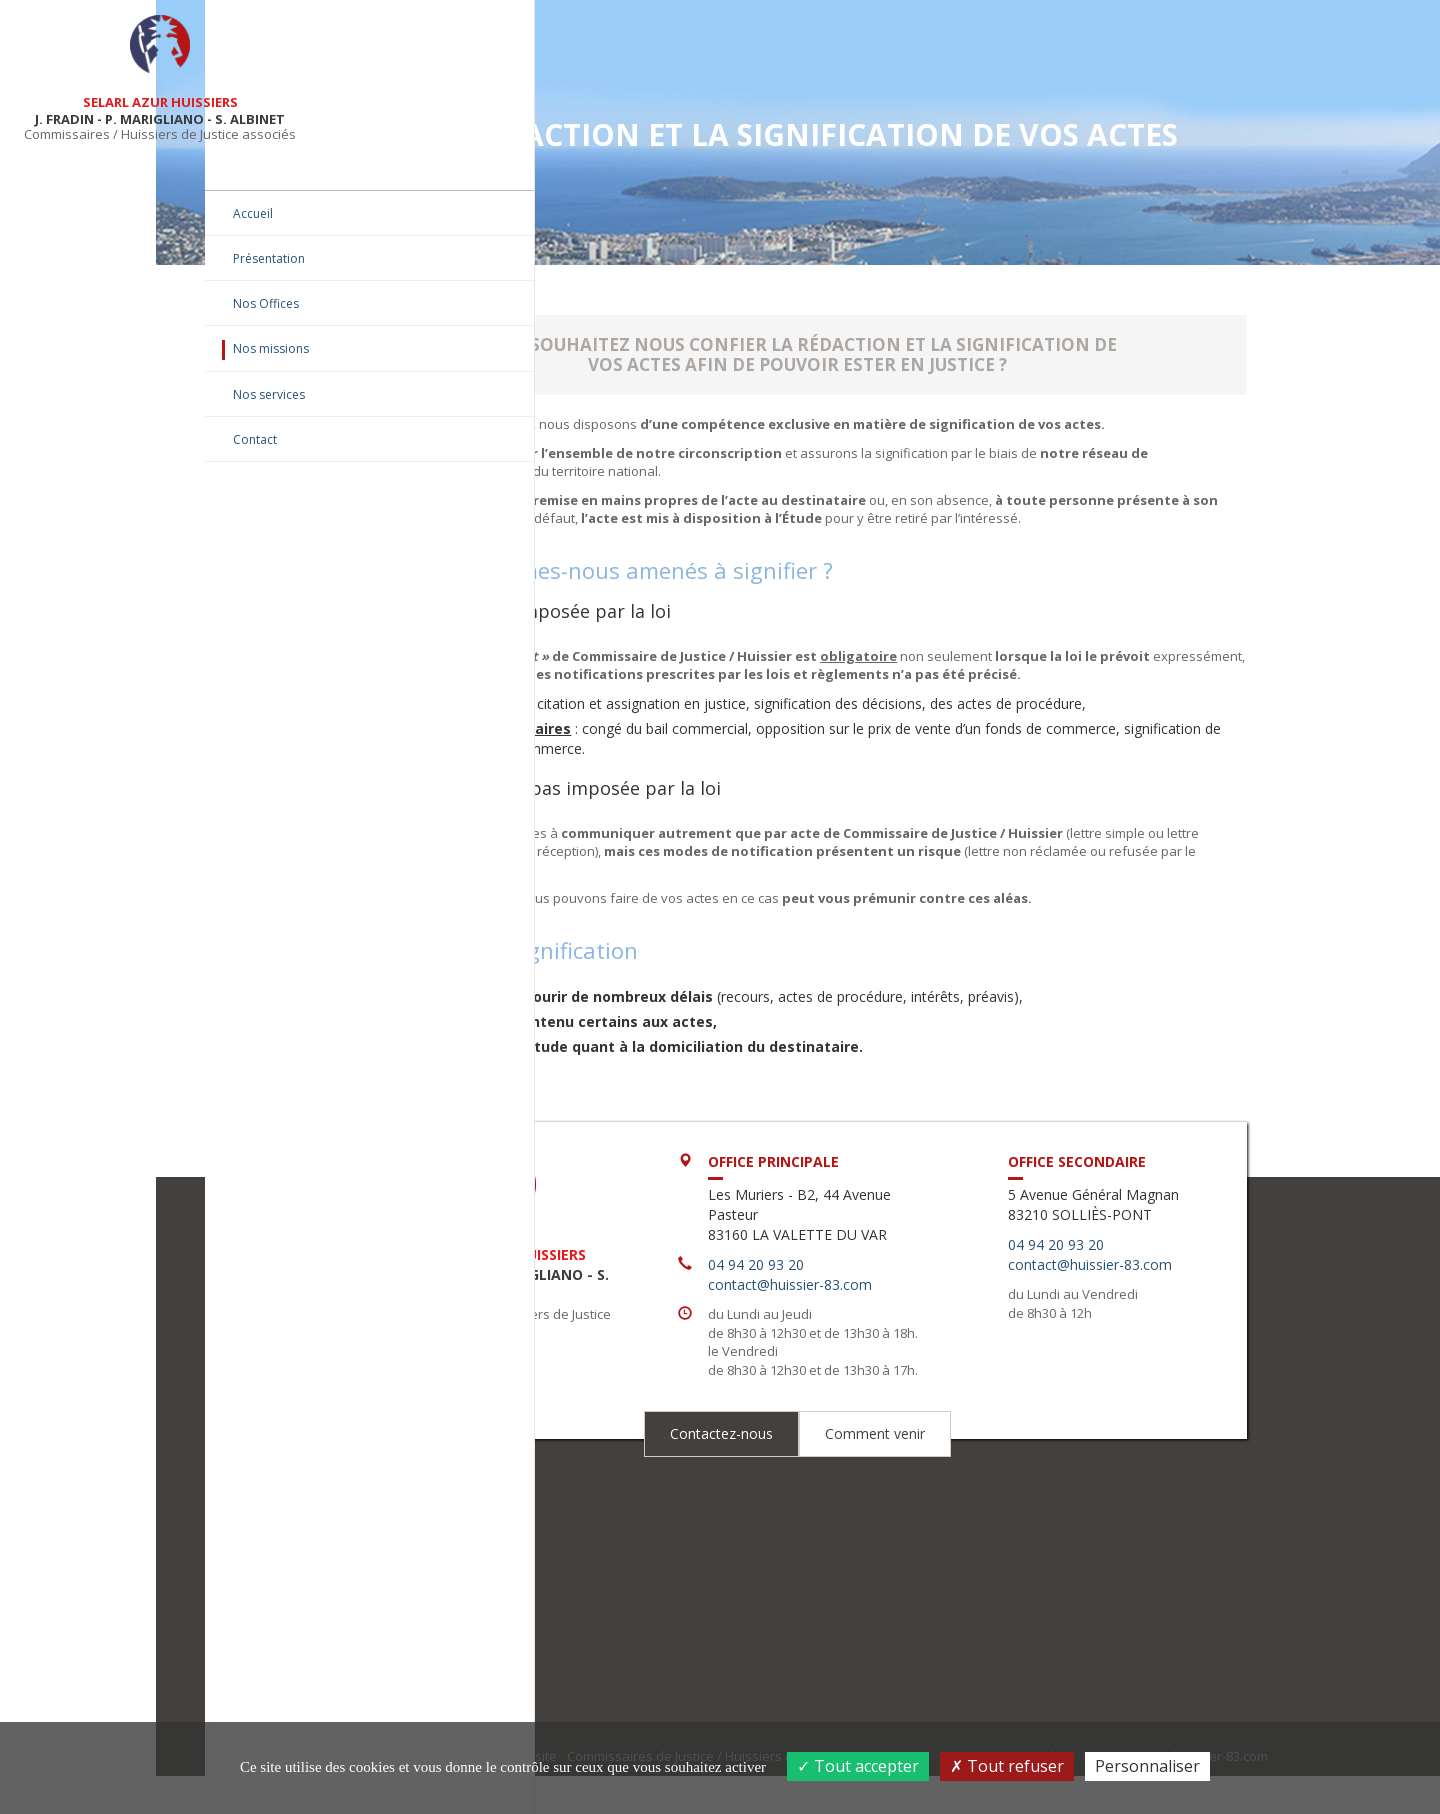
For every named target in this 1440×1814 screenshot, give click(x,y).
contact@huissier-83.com (891, 1323)
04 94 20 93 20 (857, 1303)
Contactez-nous (804, 1509)
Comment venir (958, 1509)
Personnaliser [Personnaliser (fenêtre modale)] (1147, 1766)
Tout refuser (1007, 1766)
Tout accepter (858, 1766)
